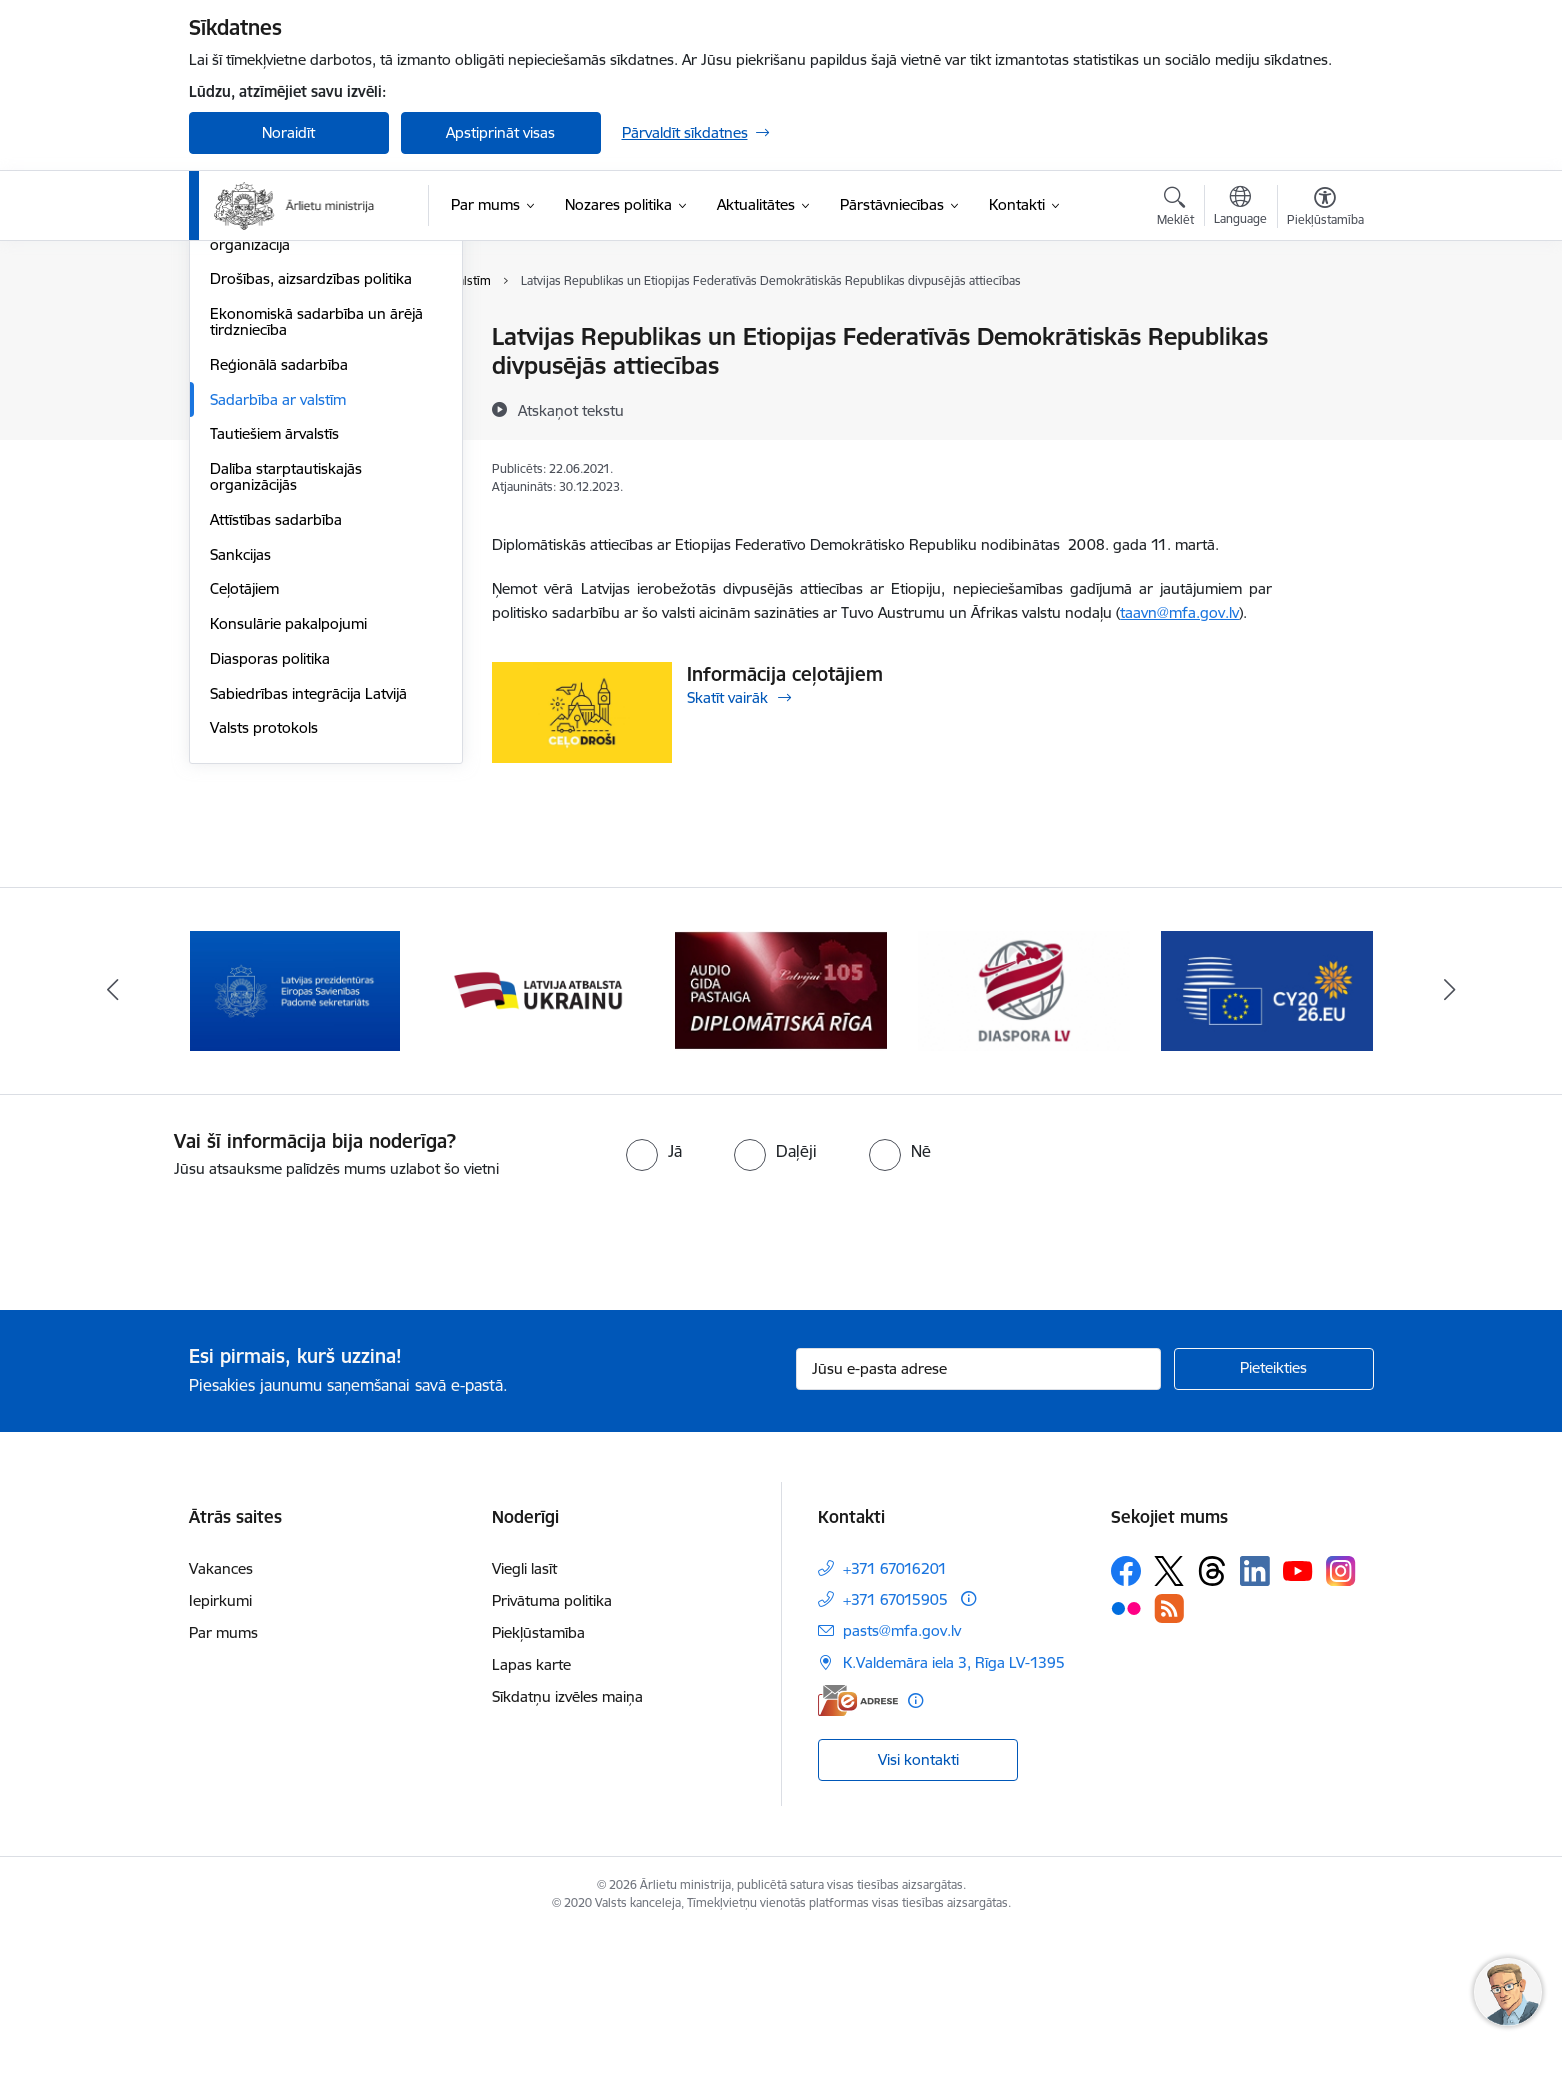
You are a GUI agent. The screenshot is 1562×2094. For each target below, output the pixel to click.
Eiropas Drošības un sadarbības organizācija (317, 450)
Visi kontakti (918, 1920)
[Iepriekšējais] (113, 1152)
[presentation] (167, 1398)
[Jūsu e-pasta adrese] (978, 1530)
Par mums (223, 1793)
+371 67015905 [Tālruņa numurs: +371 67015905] (895, 1760)
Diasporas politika (270, 872)
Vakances (221, 1729)
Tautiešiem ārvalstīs (274, 647)
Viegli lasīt (524, 1729)
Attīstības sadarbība (276, 733)
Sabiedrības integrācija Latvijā (308, 907)
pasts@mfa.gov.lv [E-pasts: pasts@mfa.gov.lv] (902, 1791)
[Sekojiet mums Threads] (1212, 1732)
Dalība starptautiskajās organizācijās (286, 690)
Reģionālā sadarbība (279, 578)
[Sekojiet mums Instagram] (1341, 1732)
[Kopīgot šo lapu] (1324, 378)
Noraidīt (288, 132)
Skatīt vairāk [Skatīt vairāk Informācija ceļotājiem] (727, 697)
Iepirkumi (220, 1761)
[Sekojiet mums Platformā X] (1169, 1732)
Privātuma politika (552, 1761)
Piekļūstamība (538, 1793)
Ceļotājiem (244, 802)
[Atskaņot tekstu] (571, 410)
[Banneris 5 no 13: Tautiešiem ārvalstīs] (1024, 1150)
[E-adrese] (858, 1861)
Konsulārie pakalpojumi (288, 837)
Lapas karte (531, 1825)
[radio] (654, 1313)
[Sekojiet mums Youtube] (1298, 1731)
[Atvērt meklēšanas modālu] (1175, 209)
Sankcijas (240, 768)
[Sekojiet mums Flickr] (1126, 1769)
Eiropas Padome (265, 407)
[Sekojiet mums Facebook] (1126, 1732)
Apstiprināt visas (500, 132)
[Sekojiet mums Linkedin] (1255, 1732)
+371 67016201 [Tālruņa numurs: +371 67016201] (895, 1729)
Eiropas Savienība (269, 337)
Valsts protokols (264, 941)
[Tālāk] (1450, 1152)
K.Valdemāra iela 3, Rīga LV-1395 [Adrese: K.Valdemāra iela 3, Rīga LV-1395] (954, 1823)
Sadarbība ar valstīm (278, 613)
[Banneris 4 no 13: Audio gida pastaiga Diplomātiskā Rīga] (781, 1150)
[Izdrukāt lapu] (1324, 328)
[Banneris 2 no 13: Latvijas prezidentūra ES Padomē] (295, 1150)
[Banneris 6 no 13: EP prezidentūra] (1267, 1150)
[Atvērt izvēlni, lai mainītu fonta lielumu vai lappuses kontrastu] (1325, 209)
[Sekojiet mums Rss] (1169, 1769)
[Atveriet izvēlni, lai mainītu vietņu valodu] (1240, 208)
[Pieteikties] (1274, 1530)
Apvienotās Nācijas (272, 372)
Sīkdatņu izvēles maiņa (567, 1857)
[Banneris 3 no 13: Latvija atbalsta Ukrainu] (538, 1150)
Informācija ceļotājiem (785, 674)
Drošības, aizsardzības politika (311, 492)
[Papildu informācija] (968, 1759)
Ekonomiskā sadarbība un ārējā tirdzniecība (316, 535)
